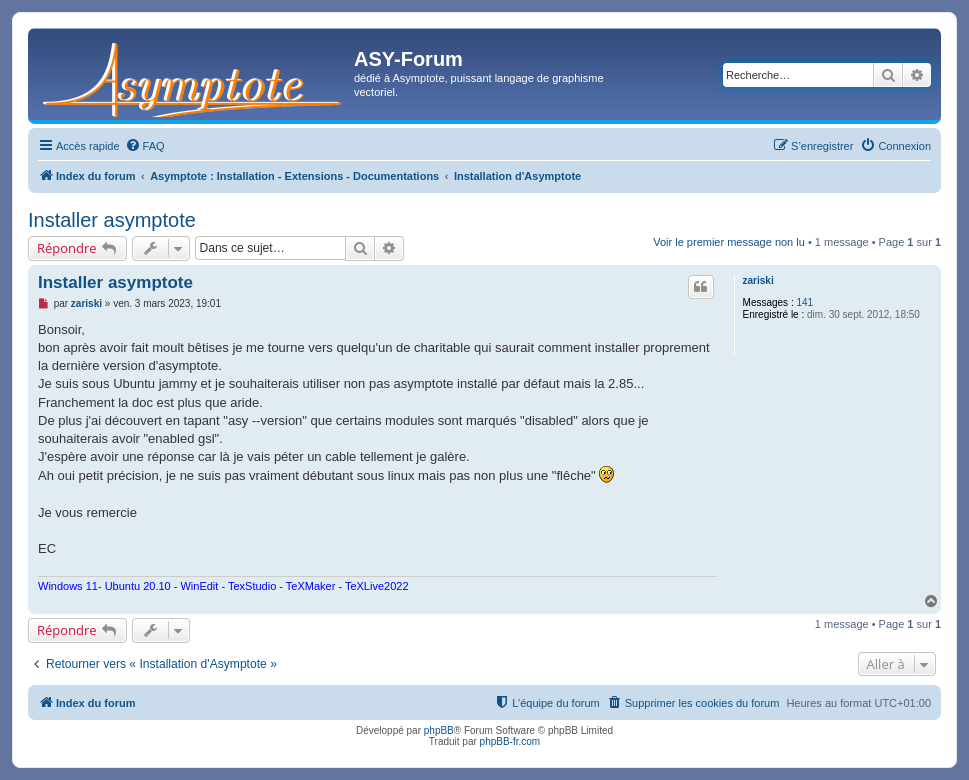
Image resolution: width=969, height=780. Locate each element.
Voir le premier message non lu (729, 242)
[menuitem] (145, 146)
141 (804, 302)
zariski (758, 280)
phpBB (439, 730)
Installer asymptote (112, 220)
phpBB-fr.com (510, 741)
